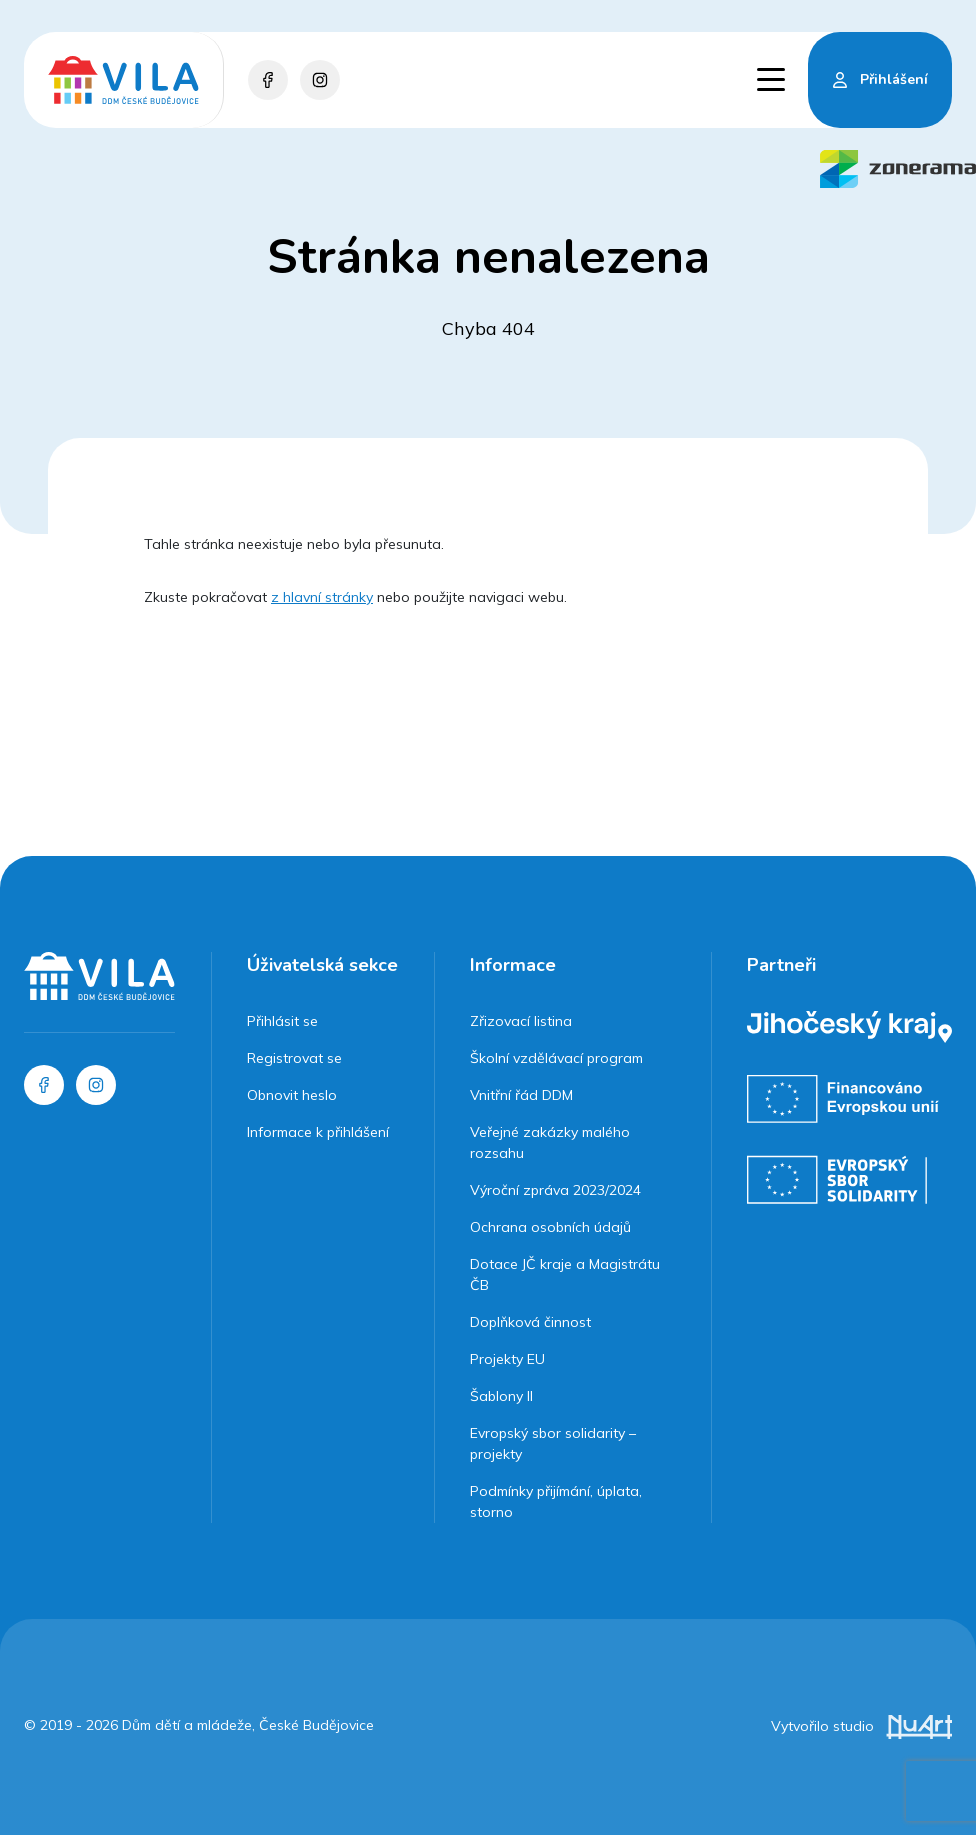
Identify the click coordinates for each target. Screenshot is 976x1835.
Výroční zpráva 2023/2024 (555, 1190)
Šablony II (501, 1396)
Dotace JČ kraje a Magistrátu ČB (565, 1274)
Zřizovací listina (521, 1021)
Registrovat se (294, 1058)
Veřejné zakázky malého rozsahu (550, 1142)
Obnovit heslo (292, 1095)
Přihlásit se (282, 1021)
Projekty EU (507, 1359)
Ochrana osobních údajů (550, 1227)
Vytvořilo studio (861, 1726)
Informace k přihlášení (318, 1132)
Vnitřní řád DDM (521, 1095)
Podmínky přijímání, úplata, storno (556, 1501)
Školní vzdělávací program (556, 1058)
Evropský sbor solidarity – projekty (553, 1443)
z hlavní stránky (322, 597)
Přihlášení (894, 79)
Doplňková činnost (530, 1322)
